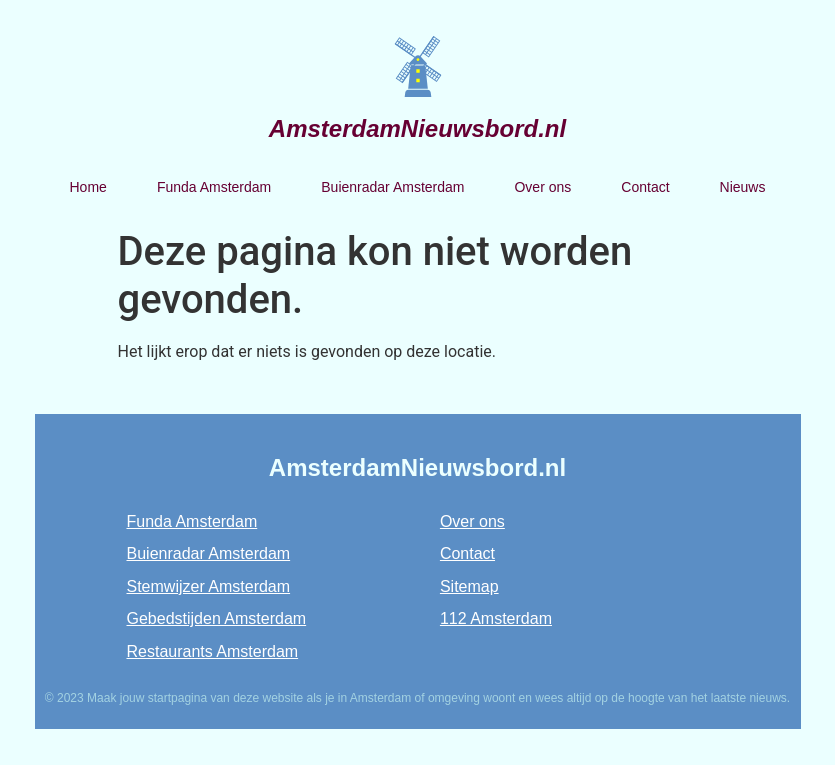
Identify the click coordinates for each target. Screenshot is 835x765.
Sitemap (469, 586)
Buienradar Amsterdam (392, 187)
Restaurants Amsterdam (213, 651)
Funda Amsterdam (214, 187)
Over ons (542, 187)
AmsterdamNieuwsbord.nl (417, 128)
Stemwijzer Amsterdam (209, 586)
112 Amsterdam (496, 618)
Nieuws (743, 187)
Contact (645, 187)
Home (88, 187)
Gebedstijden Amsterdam (217, 618)
